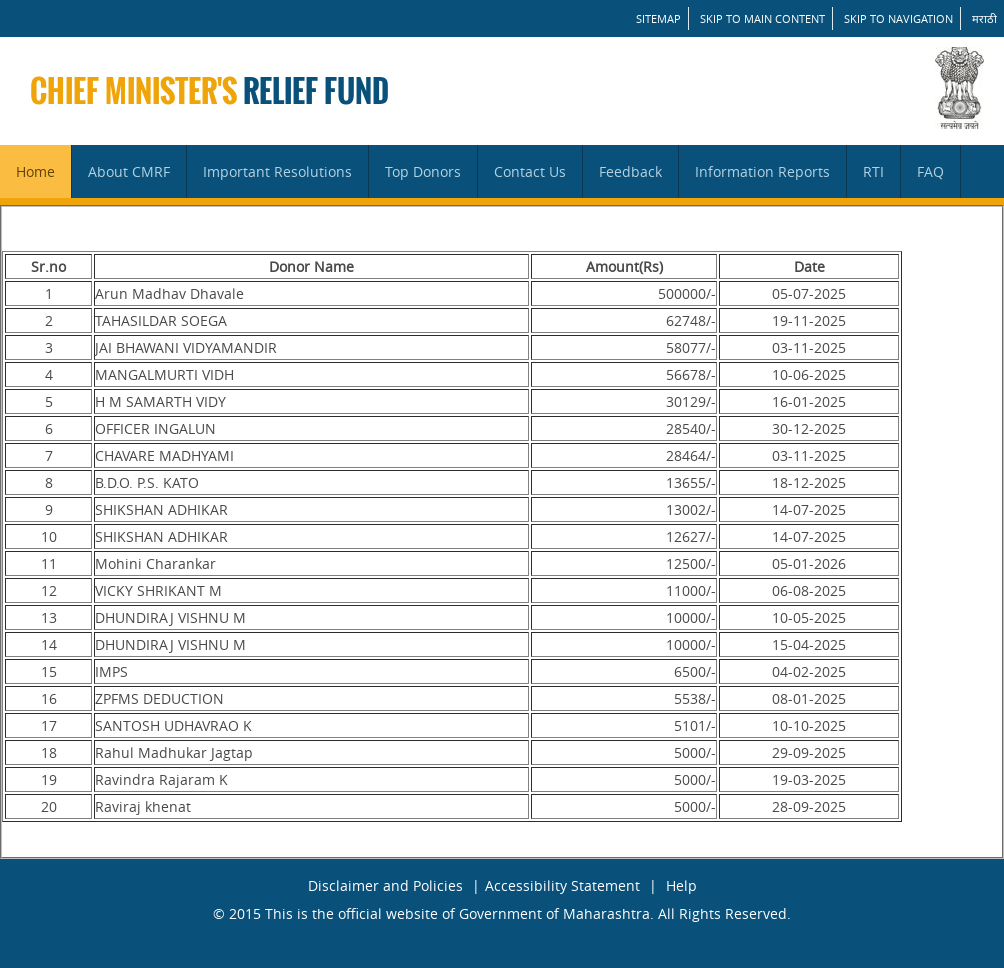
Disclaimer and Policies (385, 885)
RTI (873, 171)
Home (35, 171)
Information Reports (762, 171)
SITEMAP (658, 18)
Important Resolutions (277, 171)
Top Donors (423, 171)
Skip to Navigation (898, 18)
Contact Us (530, 171)
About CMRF (129, 171)
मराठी (984, 18)
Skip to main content (762, 18)
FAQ (930, 171)
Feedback (630, 171)
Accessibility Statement (562, 885)
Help (681, 885)
